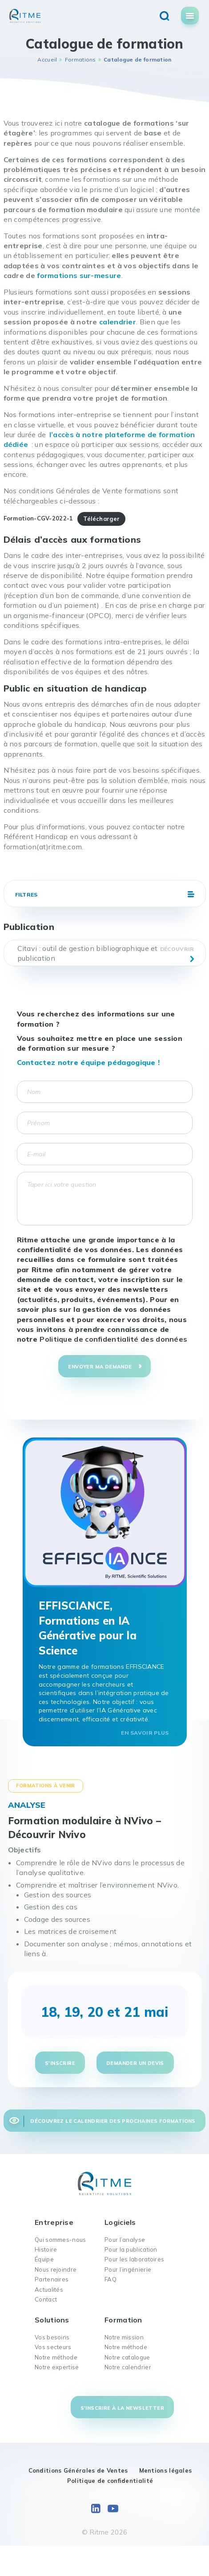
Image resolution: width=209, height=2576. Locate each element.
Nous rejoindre (55, 2269)
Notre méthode (56, 2357)
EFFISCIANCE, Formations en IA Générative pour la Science (88, 1628)
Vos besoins (52, 2337)
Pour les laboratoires (134, 2259)
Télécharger (101, 518)
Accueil (47, 59)
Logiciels (120, 2222)
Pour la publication (130, 2249)
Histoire (46, 2249)
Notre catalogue (127, 2357)
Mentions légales (165, 2470)
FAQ (110, 2279)
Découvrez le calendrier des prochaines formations (113, 2121)
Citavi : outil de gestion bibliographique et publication (87, 953)
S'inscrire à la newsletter (122, 2408)
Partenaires (51, 2279)
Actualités (49, 2289)
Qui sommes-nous (60, 2239)
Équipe (44, 2259)
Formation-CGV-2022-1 (38, 518)
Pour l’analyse (124, 2239)
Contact (46, 2299)
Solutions (52, 2319)
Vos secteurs (53, 2347)
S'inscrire (60, 2063)
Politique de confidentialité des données (113, 1339)
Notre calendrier (127, 2367)
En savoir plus (145, 1732)
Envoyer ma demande (100, 1367)
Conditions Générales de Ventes (78, 2470)
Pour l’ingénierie (127, 2269)
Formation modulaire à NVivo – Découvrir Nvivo (84, 1827)
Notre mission (124, 2337)
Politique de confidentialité (110, 2480)
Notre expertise (57, 2367)
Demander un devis (135, 2063)
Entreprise (54, 2222)
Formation (123, 2319)
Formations (80, 59)
